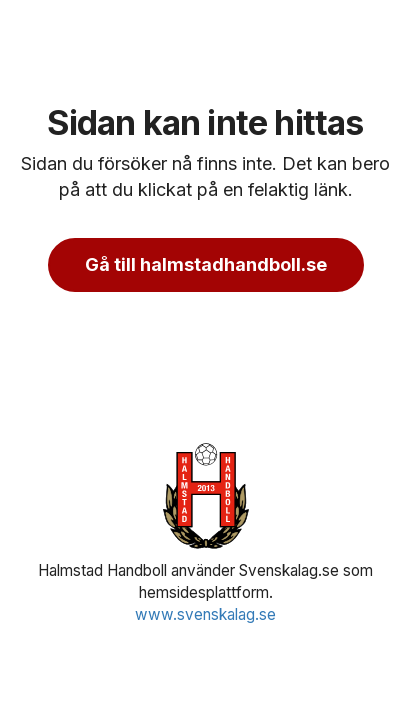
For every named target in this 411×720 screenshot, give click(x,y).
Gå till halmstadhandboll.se (206, 264)
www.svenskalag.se (205, 614)
